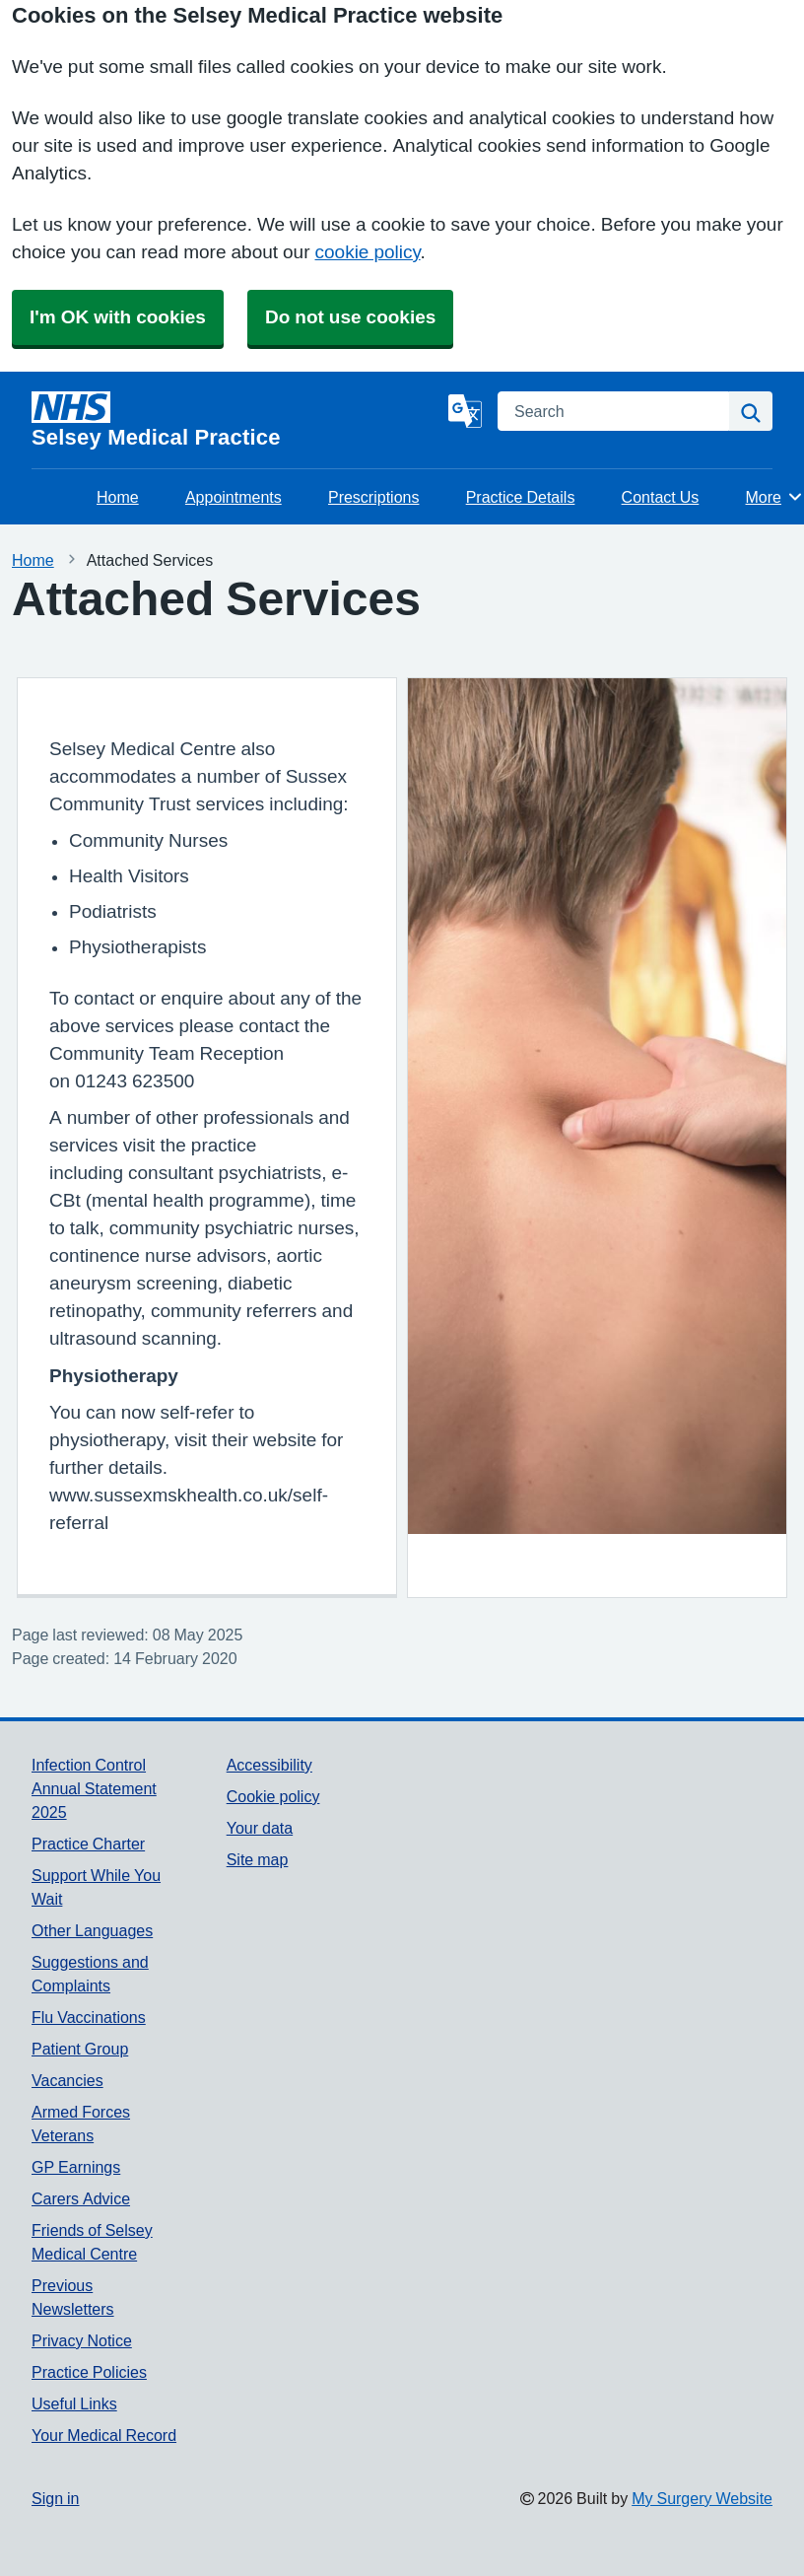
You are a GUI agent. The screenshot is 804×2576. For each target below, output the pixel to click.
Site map (258, 1859)
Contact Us (661, 497)
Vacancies (67, 2080)
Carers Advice (81, 2198)
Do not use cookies (350, 317)
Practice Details (520, 497)
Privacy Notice (82, 2340)
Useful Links (74, 2403)
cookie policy (368, 252)
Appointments (233, 497)
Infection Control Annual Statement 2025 (94, 1788)
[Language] (465, 411)
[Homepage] (236, 420)
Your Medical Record (104, 2435)
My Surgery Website (702, 2498)
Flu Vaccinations (89, 2017)
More (775, 497)
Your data (260, 1828)
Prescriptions (373, 497)
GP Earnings (76, 2167)
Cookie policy (273, 1796)
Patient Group (80, 2048)
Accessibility (269, 1765)
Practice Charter (88, 1843)
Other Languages (92, 1930)
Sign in (55, 2498)
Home (118, 497)
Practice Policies (89, 2372)
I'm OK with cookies (118, 317)
